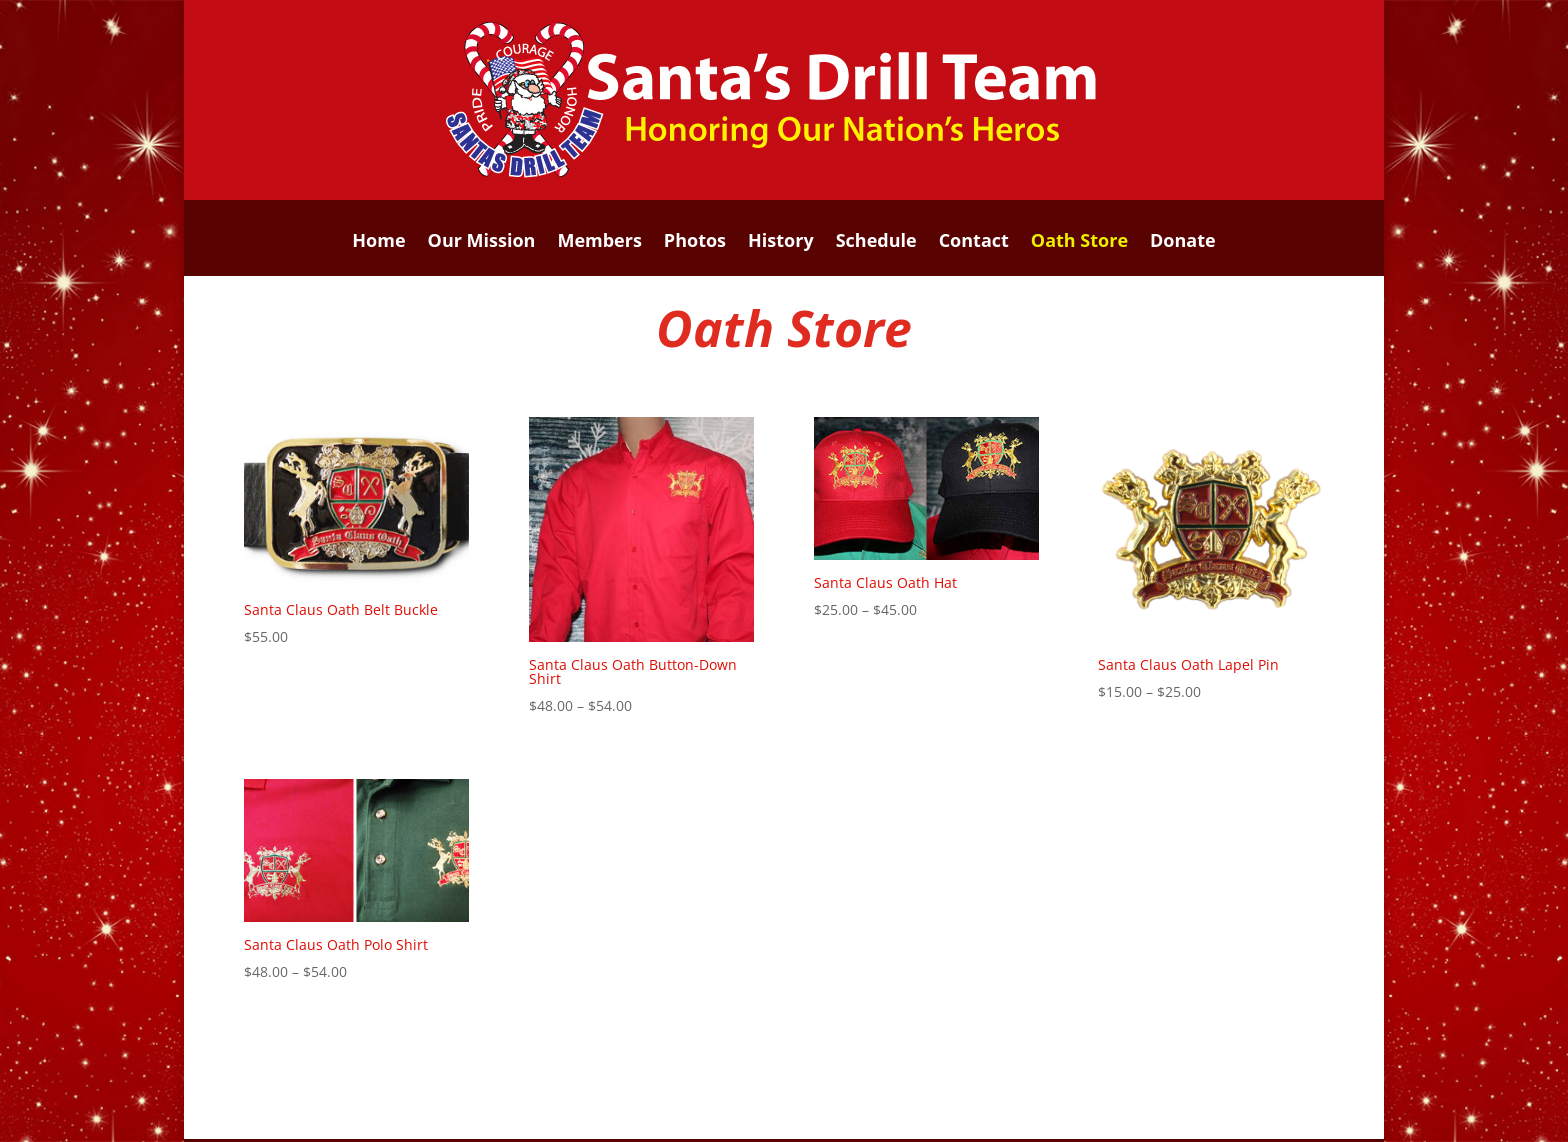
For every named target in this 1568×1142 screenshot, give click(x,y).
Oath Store (1079, 242)
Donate (1183, 242)
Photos (695, 242)
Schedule (876, 242)
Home (378, 242)
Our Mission (482, 242)
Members (599, 242)
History (781, 242)
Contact (974, 242)
